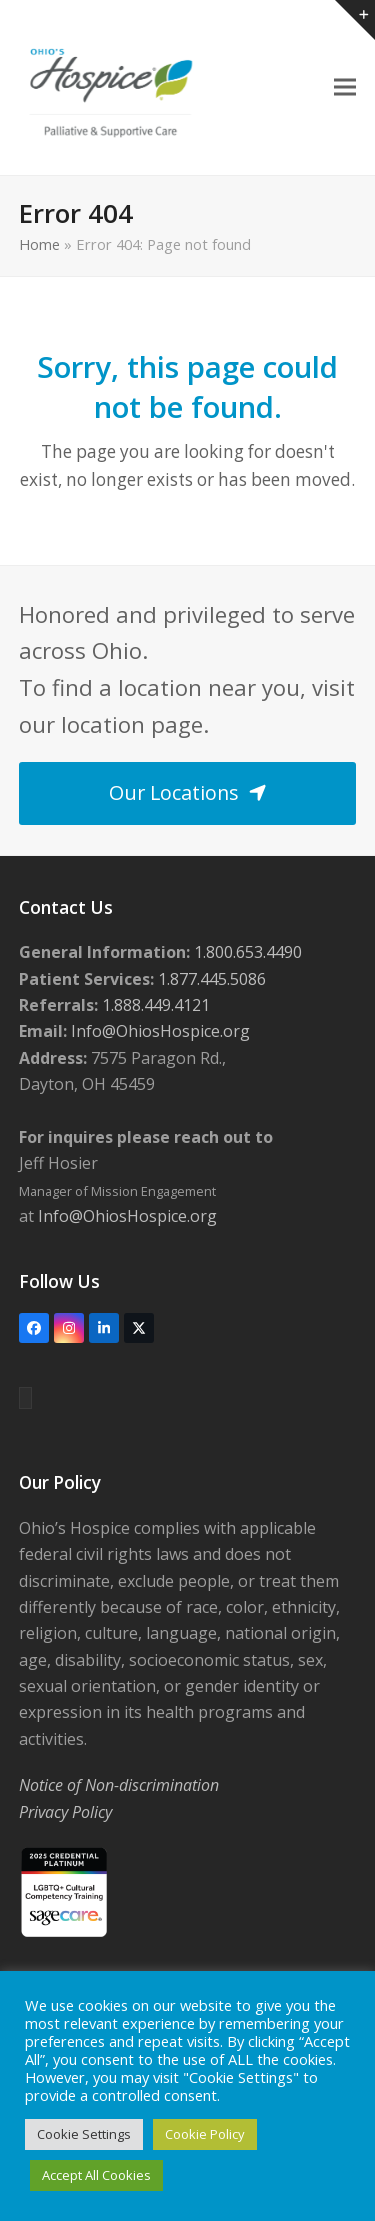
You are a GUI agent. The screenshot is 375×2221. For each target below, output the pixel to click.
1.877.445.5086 (210, 979)
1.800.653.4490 (246, 952)
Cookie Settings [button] (84, 2134)
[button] (345, 87)
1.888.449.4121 (154, 1005)
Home (39, 244)
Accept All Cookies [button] (96, 2175)
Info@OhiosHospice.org (158, 1031)
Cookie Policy (205, 2134)
